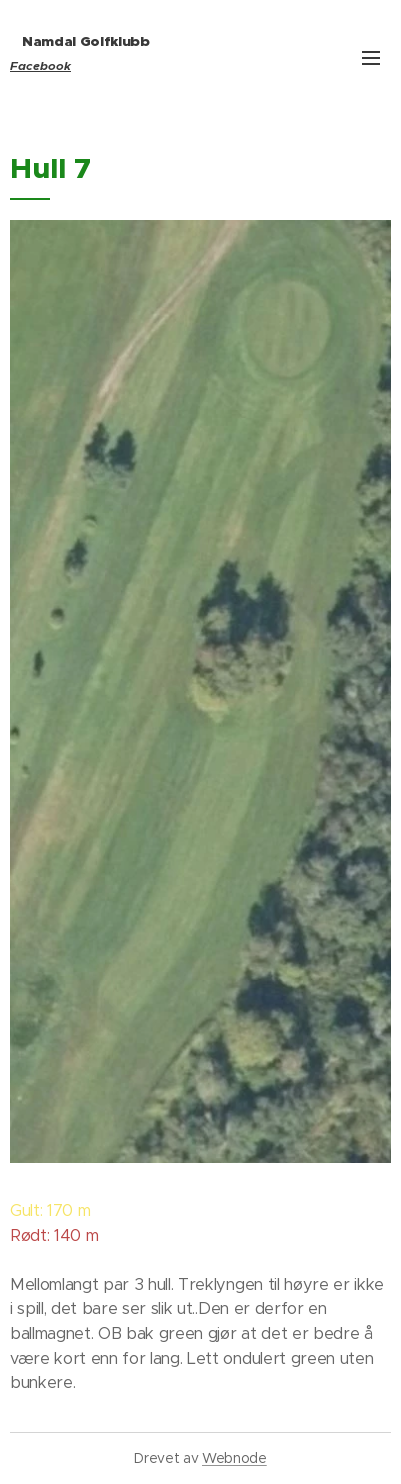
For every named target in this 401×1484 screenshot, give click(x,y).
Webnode (234, 1458)
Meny (371, 58)
